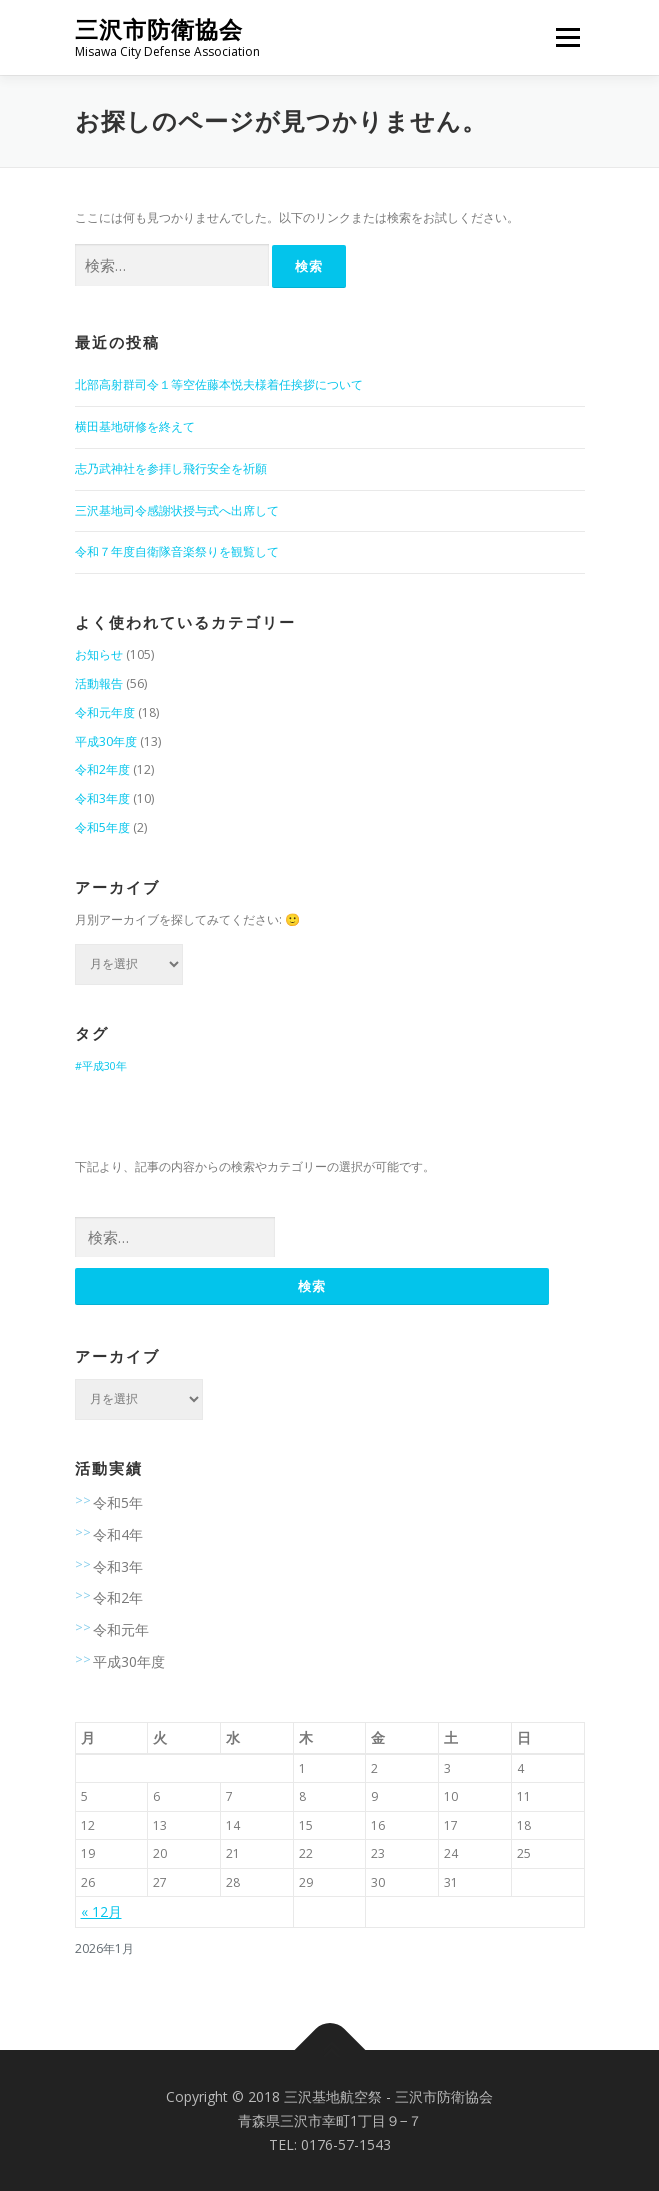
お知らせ (99, 654)
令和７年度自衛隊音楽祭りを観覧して (177, 551)
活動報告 (99, 683)
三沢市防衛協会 (159, 29)
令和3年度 (102, 798)
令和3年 (118, 1566)
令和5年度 (102, 827)
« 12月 (101, 1911)
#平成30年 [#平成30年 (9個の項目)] (101, 1066)
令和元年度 (105, 712)
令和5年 (118, 1502)
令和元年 (121, 1629)
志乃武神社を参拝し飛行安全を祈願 (171, 468)
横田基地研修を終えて (135, 426)
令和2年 (118, 1597)
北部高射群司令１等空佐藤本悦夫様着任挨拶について (219, 384)
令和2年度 (102, 769)
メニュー (567, 37)
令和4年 (118, 1534)
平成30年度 (106, 741)
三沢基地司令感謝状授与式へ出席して (177, 510)
